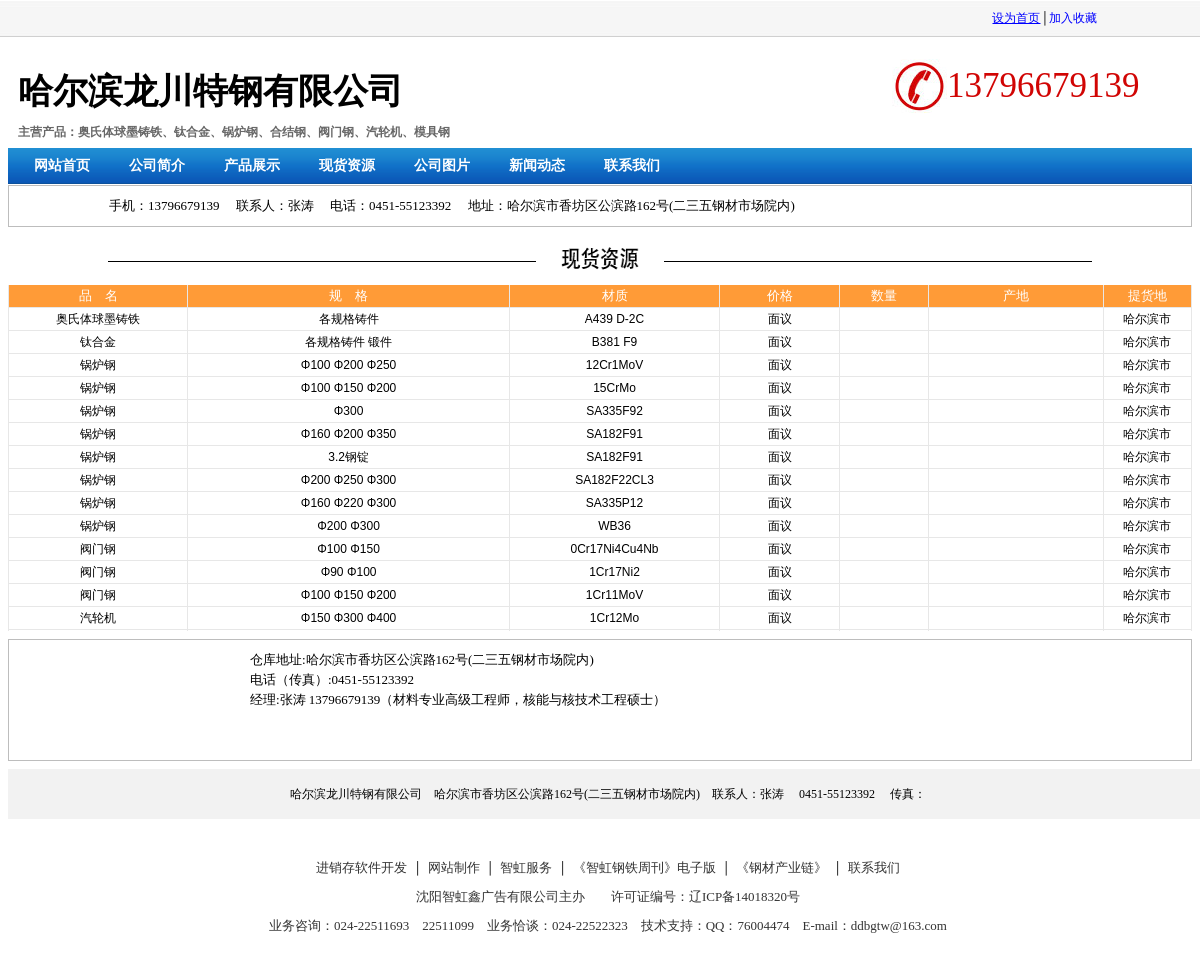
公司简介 (157, 165)
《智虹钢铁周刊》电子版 (644, 867)
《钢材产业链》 (781, 867)
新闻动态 (537, 165)
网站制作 (454, 867)
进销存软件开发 (361, 867)
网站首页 (62, 165)
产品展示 (252, 165)
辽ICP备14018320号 (744, 896)
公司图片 (442, 165)
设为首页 (1016, 18)
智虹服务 (526, 867)
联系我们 (632, 165)
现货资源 (347, 165)
